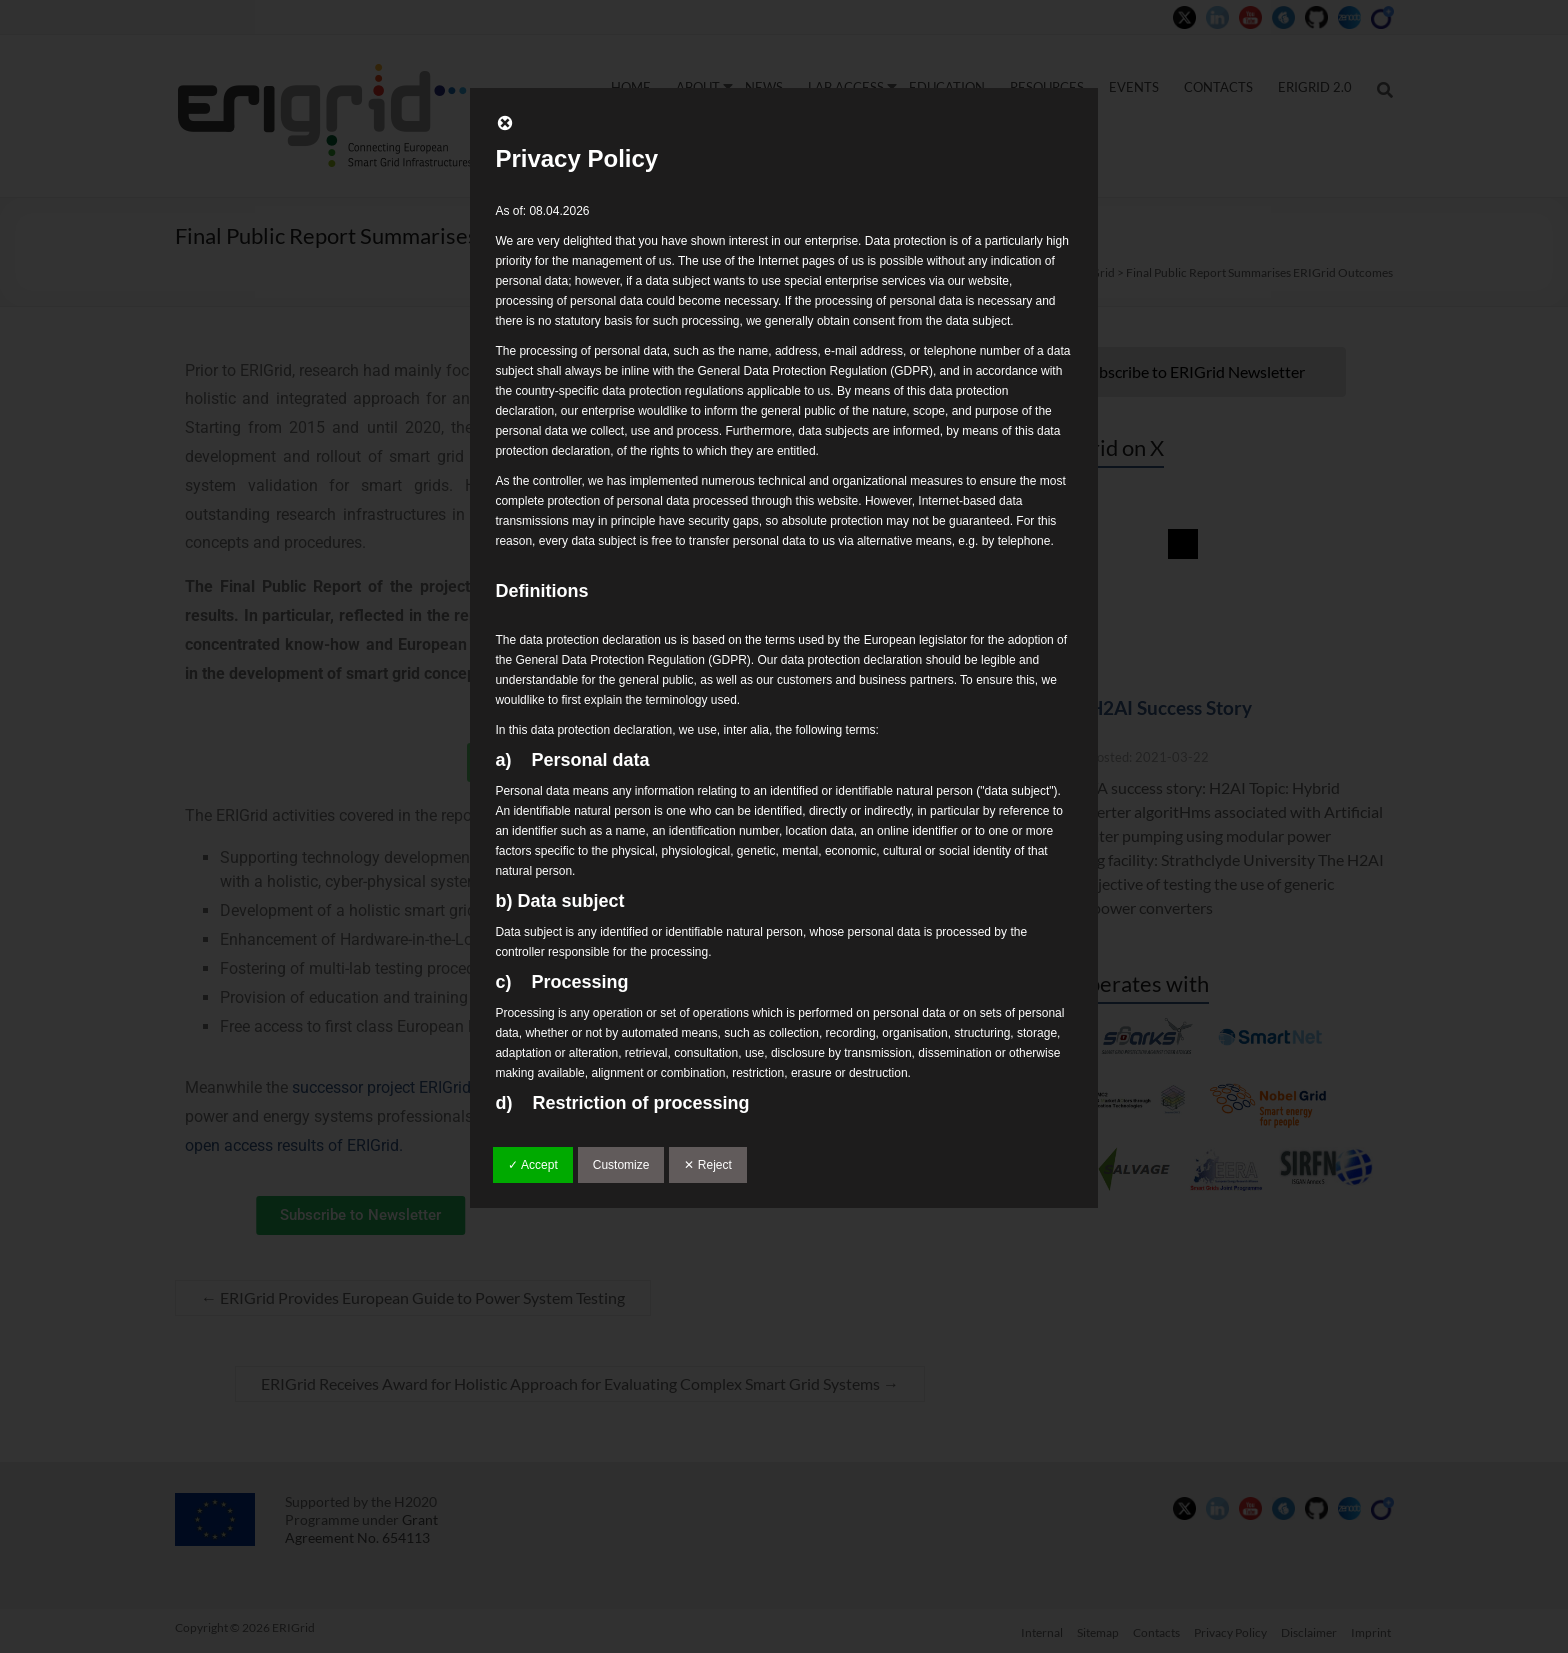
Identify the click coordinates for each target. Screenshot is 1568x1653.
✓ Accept (532, 1165)
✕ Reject (707, 1165)
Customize (621, 1165)
